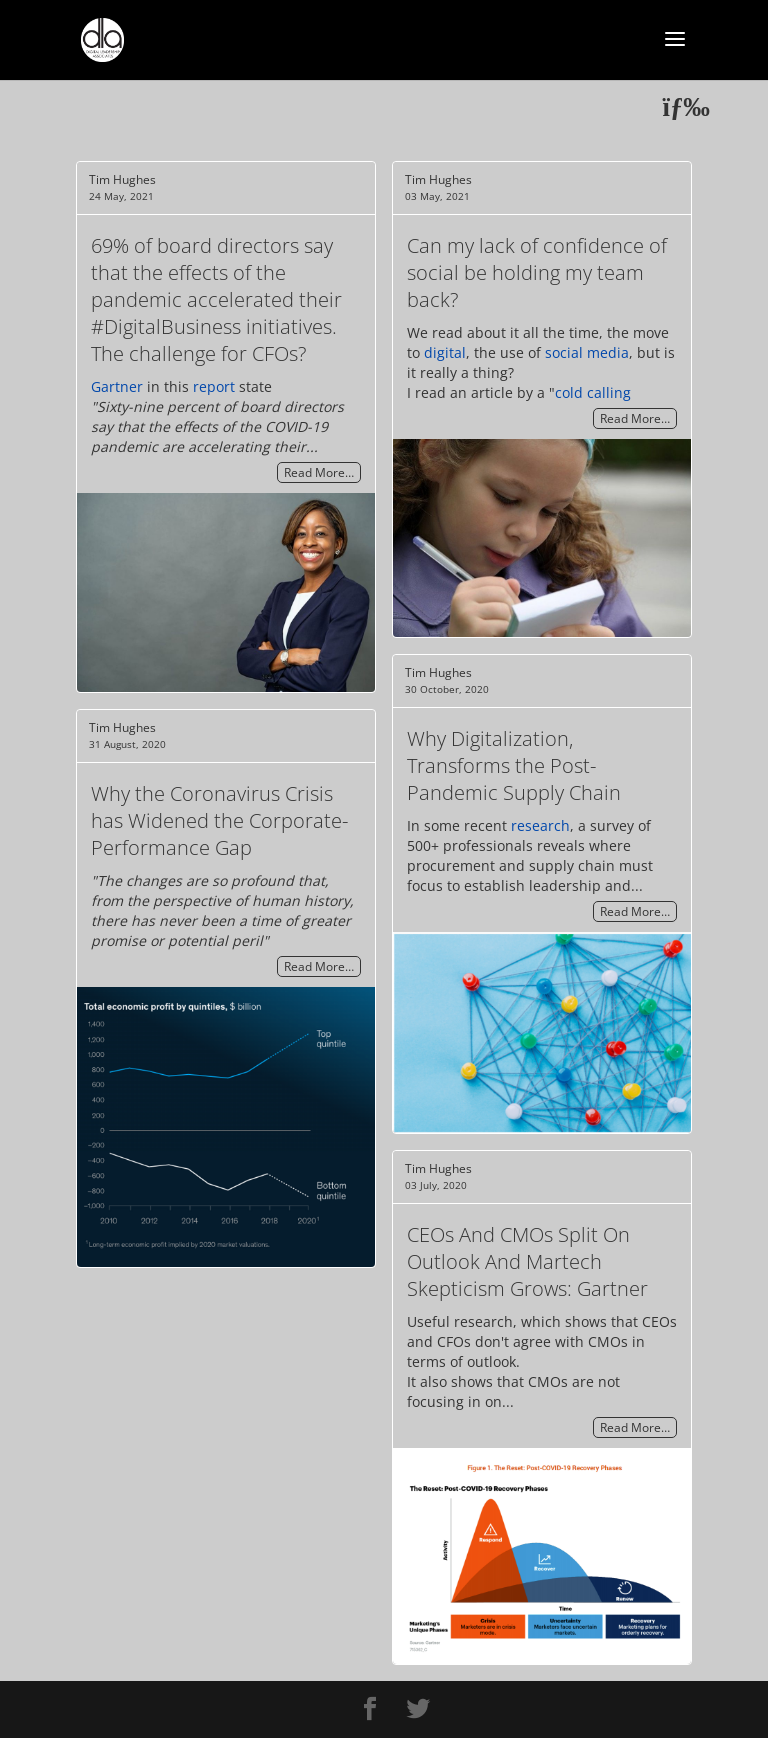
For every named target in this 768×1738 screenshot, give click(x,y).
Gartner (117, 386)
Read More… (319, 472)
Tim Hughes (122, 179)
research (540, 825)
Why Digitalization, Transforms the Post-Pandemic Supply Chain (514, 765)
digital (445, 352)
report (214, 386)
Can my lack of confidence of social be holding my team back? (537, 272)
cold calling (593, 392)
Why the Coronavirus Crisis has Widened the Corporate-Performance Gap (219, 820)
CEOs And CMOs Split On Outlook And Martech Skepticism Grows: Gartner (527, 1261)
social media (587, 352)
